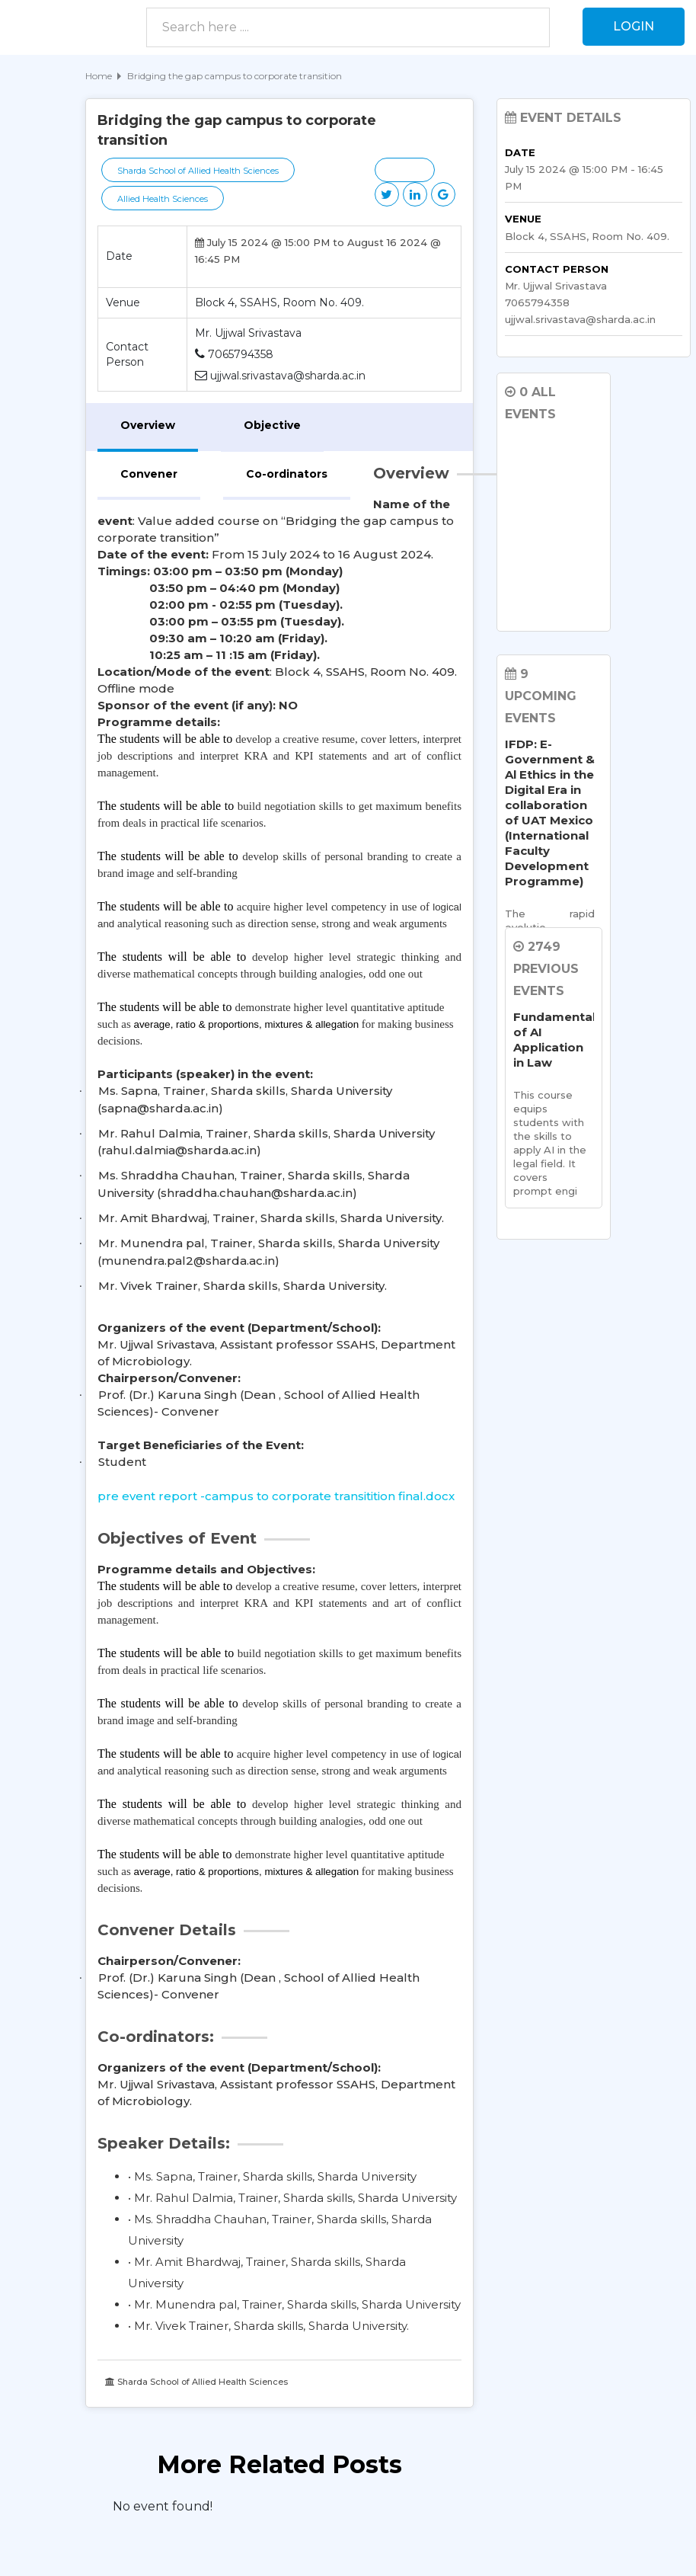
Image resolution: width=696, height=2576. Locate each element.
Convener (148, 474)
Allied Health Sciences (162, 199)
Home (98, 76)
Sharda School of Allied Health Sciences (198, 170)
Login (633, 26)
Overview (147, 425)
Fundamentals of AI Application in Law (549, 1040)
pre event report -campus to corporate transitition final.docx (276, 1496)
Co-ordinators (286, 474)
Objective (272, 425)
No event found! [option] (162, 2506)
